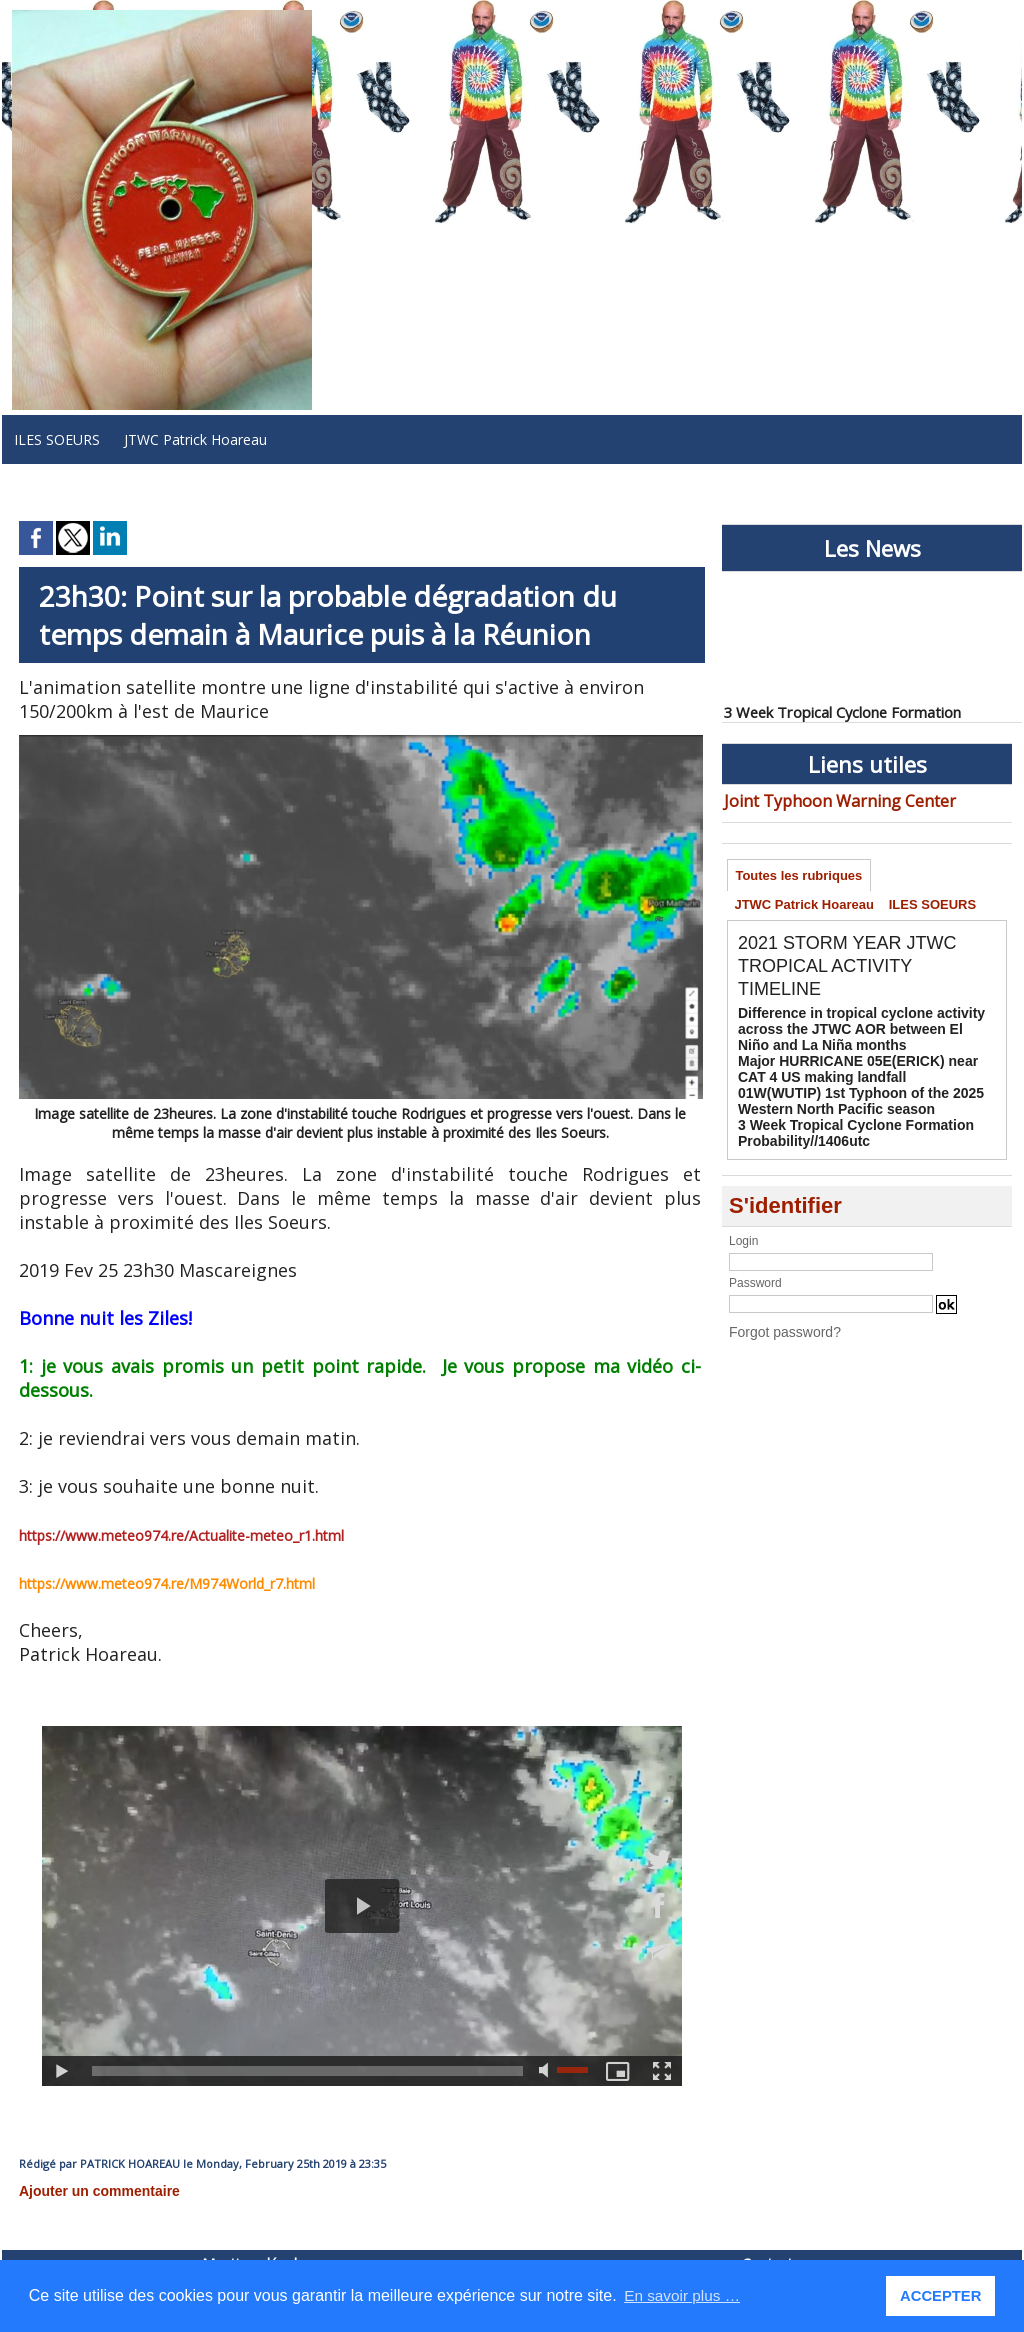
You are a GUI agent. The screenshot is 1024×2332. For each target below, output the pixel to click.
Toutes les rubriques (801, 874)
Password (755, 1273)
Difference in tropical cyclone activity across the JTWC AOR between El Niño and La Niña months (865, 1034)
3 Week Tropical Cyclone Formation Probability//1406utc (839, 1125)
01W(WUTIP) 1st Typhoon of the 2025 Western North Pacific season (843, 1097)
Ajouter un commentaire (88, 2190)
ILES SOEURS (57, 439)
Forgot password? (777, 1321)
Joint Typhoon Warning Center (821, 799)
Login (743, 1231)
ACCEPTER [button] (942, 2296)
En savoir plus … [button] (684, 2295)
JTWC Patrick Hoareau (195, 439)
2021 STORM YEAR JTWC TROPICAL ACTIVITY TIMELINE (859, 973)
